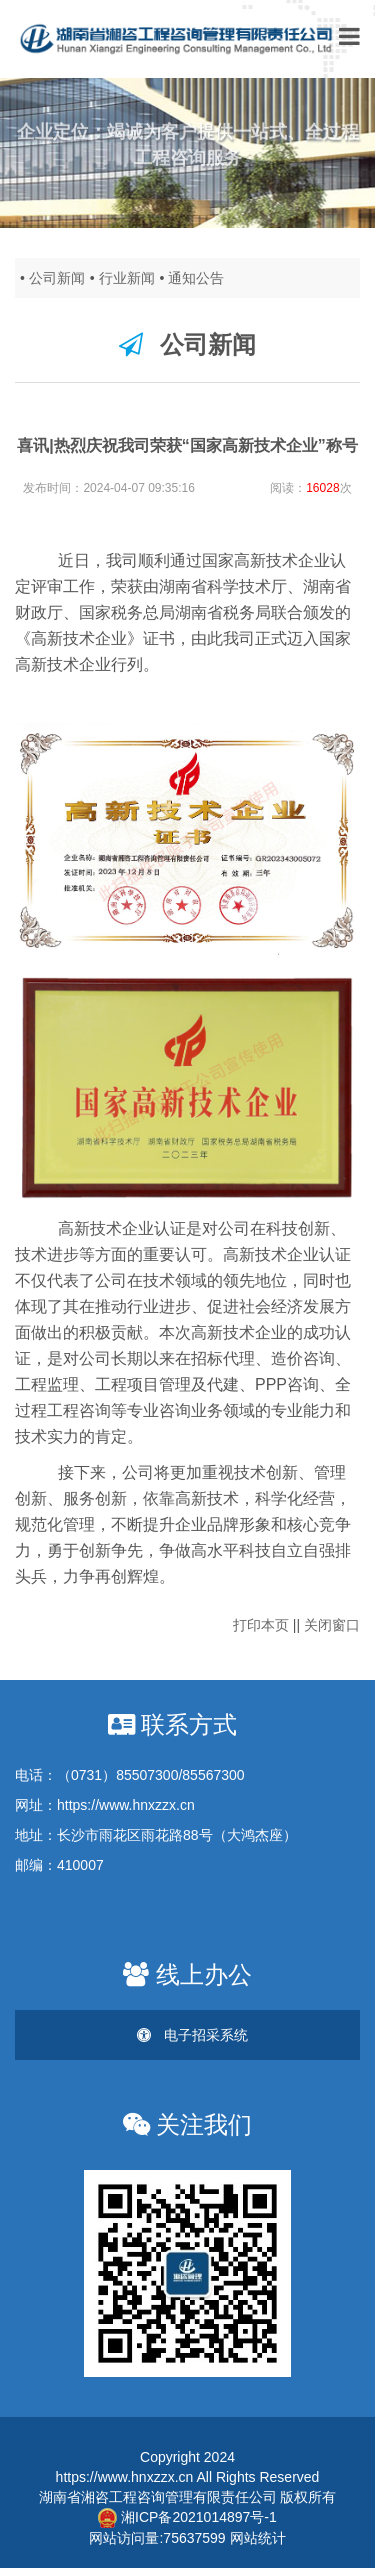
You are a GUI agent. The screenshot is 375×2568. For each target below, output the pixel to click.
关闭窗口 (332, 1625)
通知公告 (196, 278)
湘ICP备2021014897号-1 (187, 2517)
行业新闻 (127, 278)
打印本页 (261, 1625)
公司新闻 (57, 278)
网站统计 (258, 2538)
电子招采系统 (193, 2035)
